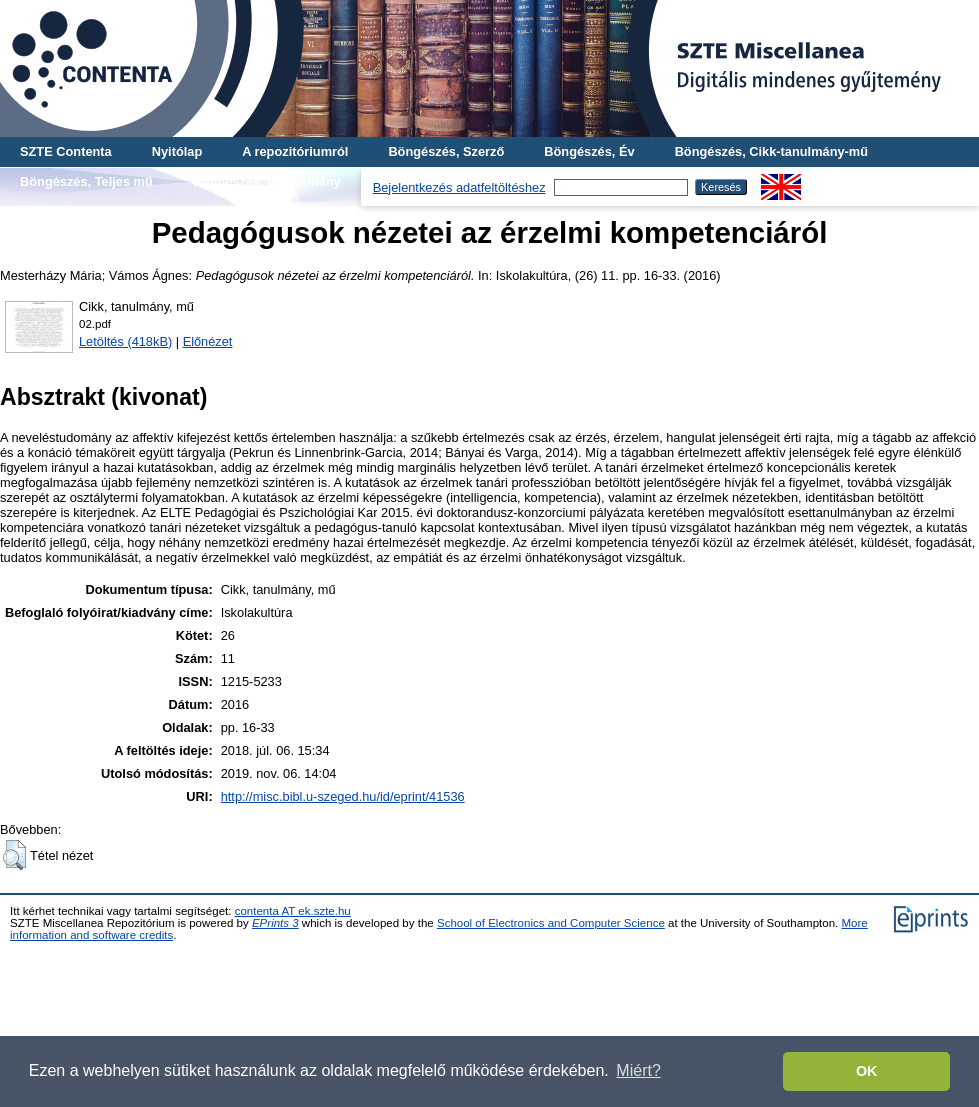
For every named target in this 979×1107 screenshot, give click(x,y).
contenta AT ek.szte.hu (293, 911)
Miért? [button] (638, 1070)
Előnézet (208, 341)
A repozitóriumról (295, 151)
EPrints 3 (275, 923)
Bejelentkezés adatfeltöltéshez (459, 187)
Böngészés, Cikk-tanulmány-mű (771, 151)
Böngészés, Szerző (446, 151)
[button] (14, 855)
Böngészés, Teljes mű (86, 181)
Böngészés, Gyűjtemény (267, 181)
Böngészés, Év (589, 151)
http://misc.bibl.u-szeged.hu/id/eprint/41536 (343, 796)
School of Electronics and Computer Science (551, 923)
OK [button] (867, 1071)
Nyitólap (177, 151)
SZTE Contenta (66, 151)
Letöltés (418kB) (125, 341)
